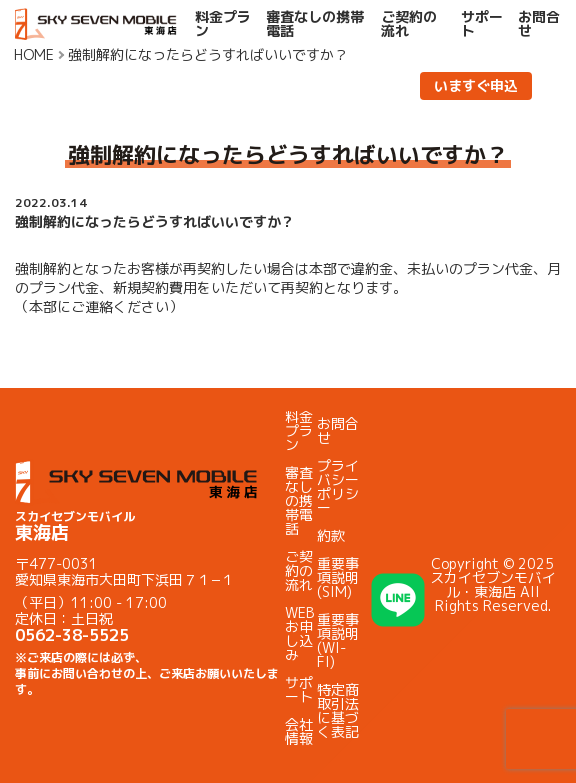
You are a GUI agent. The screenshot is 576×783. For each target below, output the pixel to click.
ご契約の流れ (409, 24)
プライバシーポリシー (338, 486)
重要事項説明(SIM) (338, 577)
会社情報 (299, 731)
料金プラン (223, 24)
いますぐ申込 (476, 85)
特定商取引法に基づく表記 (338, 710)
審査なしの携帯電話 (315, 24)
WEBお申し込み (299, 633)
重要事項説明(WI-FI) (338, 640)
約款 (331, 535)
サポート (482, 24)
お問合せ (539, 24)
